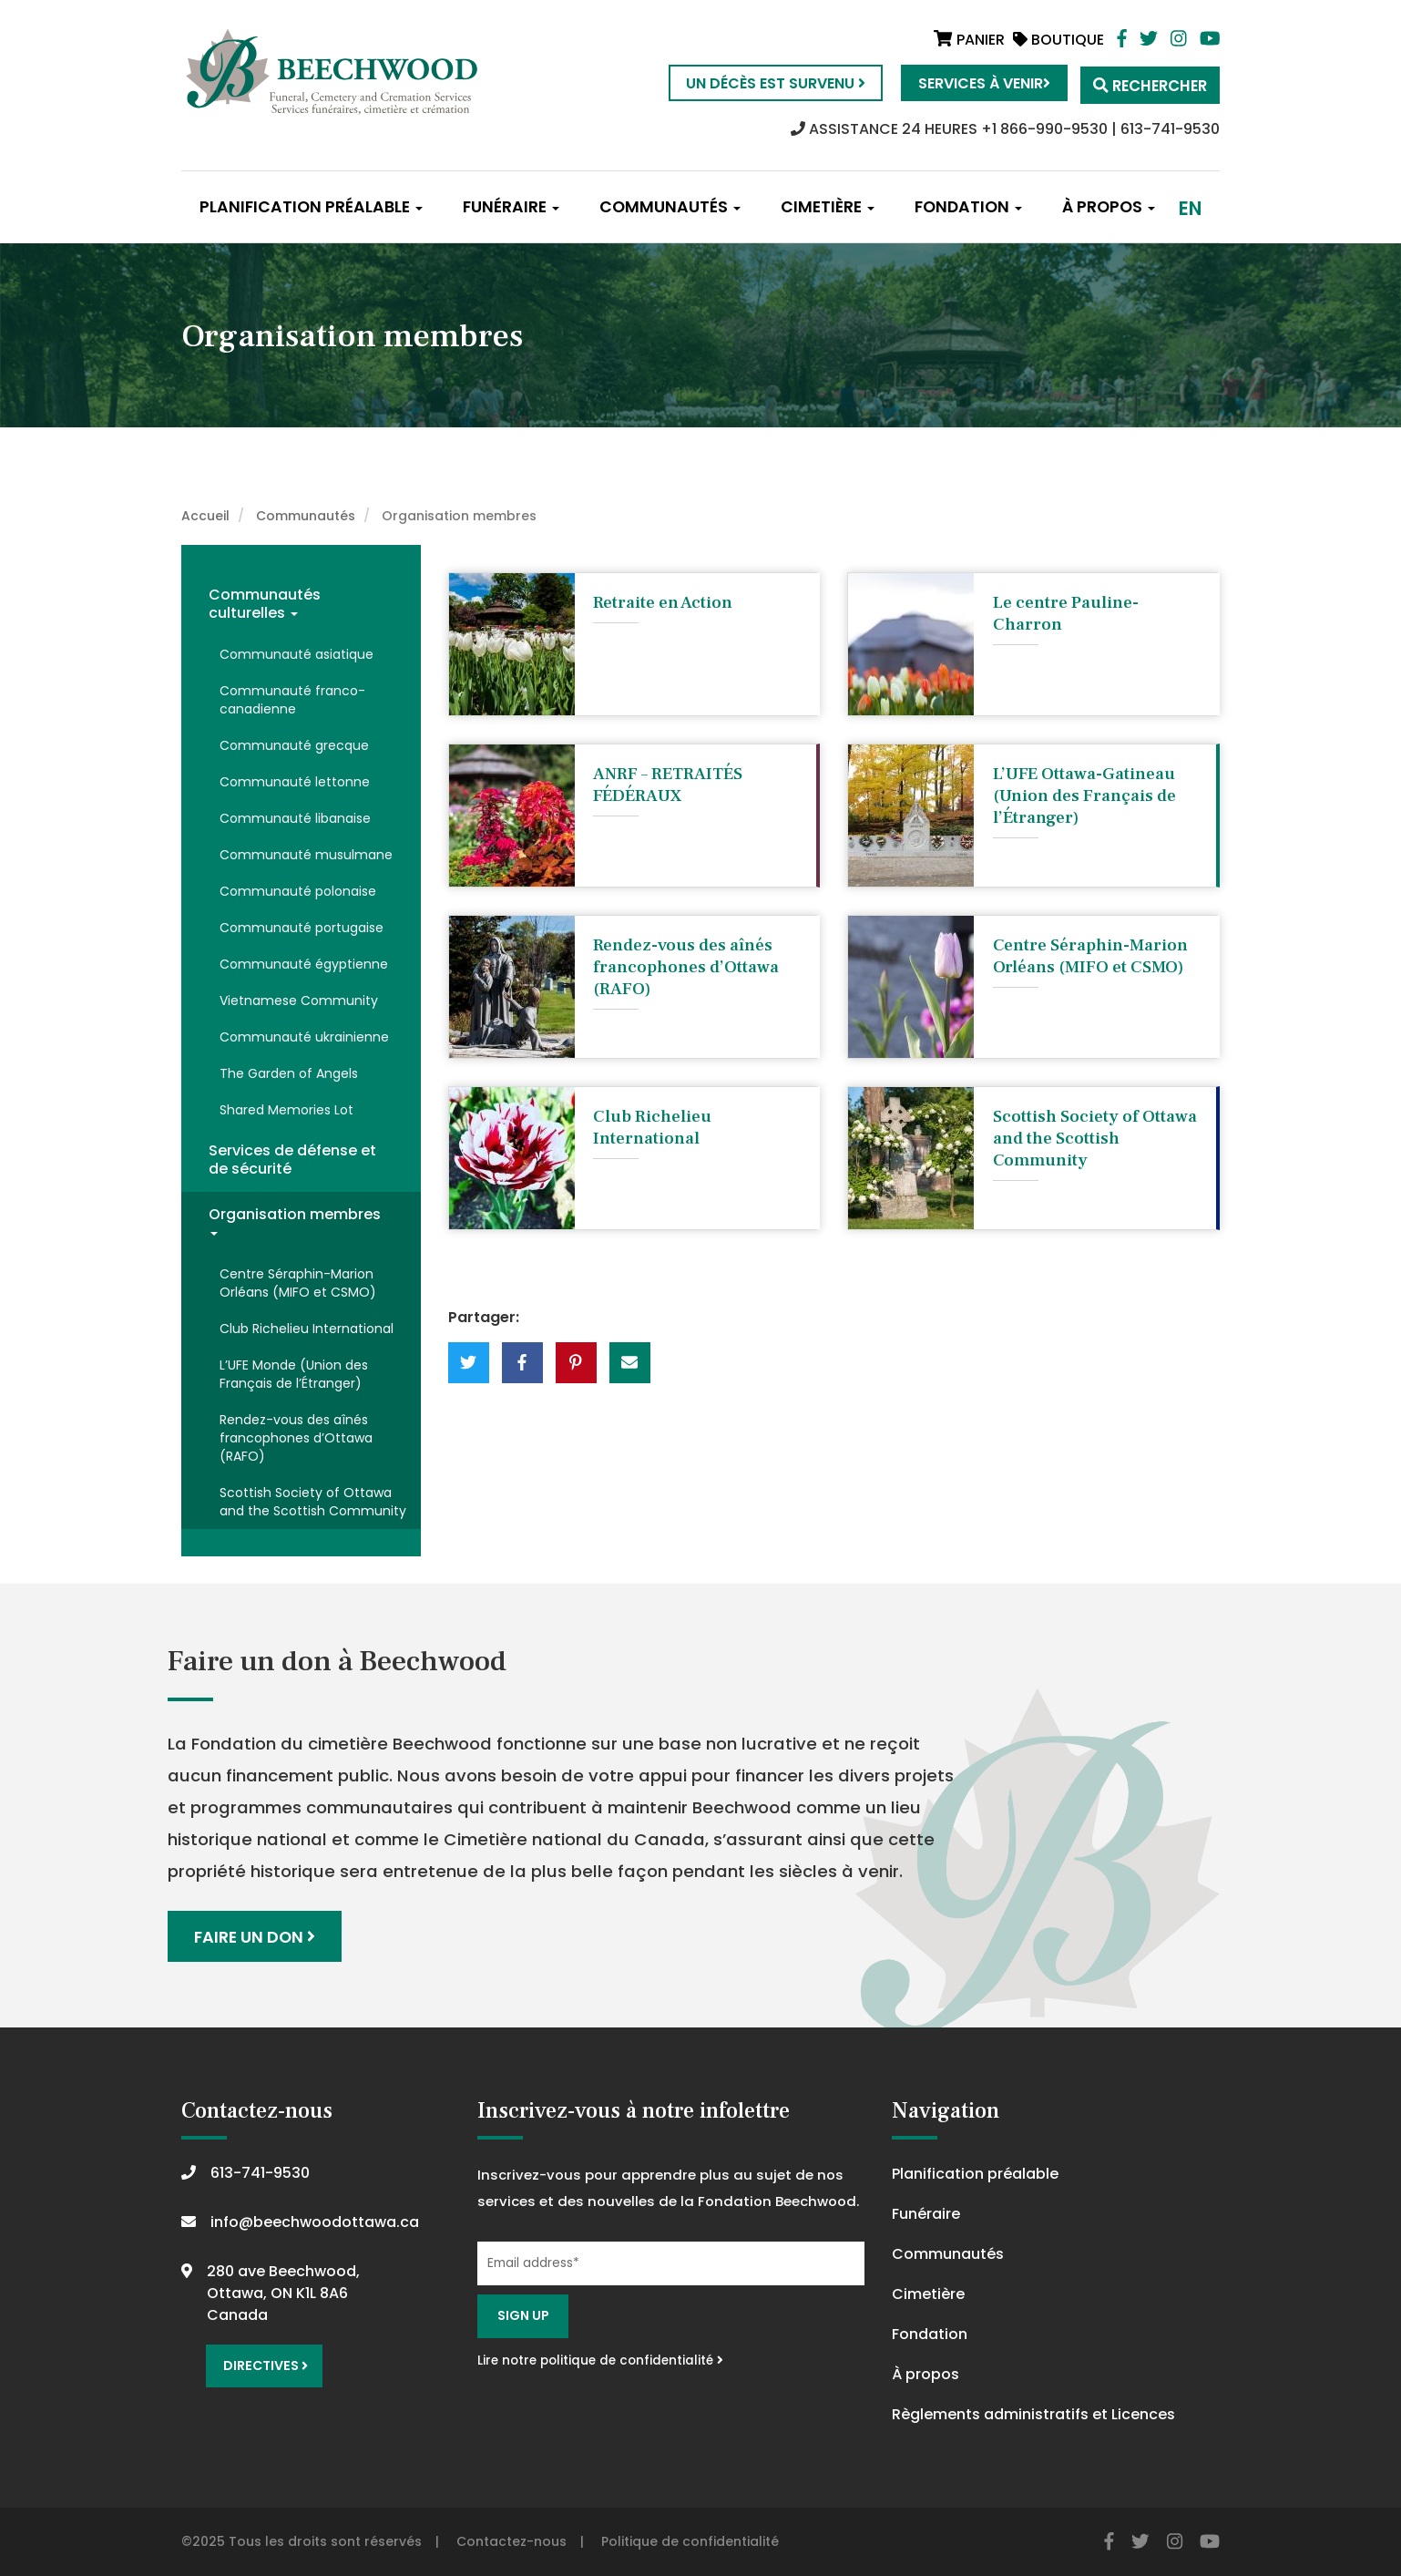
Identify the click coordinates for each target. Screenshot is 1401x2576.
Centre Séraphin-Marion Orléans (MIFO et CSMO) (298, 1283)
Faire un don (256, 1935)
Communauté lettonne (295, 782)
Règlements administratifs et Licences (1033, 2413)
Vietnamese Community (299, 1000)
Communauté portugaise (301, 928)
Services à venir (972, 83)
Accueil (205, 516)
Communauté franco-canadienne (292, 700)
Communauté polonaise (298, 891)
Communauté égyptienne (304, 964)
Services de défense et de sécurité (292, 1159)
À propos (1108, 207)
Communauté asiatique (296, 654)
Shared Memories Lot (286, 1110)
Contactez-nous (511, 2540)
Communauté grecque (294, 745)
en (1190, 208)
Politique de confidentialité (690, 2540)
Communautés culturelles (265, 603)
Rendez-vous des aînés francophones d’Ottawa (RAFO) (296, 1438)
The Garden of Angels (289, 1073)
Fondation (968, 207)
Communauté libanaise (295, 818)
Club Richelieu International (307, 1328)
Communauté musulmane (306, 855)
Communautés (670, 207)
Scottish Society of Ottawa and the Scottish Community (313, 1501)
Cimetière (827, 207)
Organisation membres (295, 1220)
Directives (264, 2363)
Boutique (1058, 39)
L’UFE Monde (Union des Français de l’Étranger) (294, 1374)
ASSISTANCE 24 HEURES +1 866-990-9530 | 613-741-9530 (1005, 128)
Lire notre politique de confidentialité (600, 2359)
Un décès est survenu (764, 83)
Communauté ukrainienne (304, 1037)
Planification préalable (311, 207)
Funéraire (511, 207)
